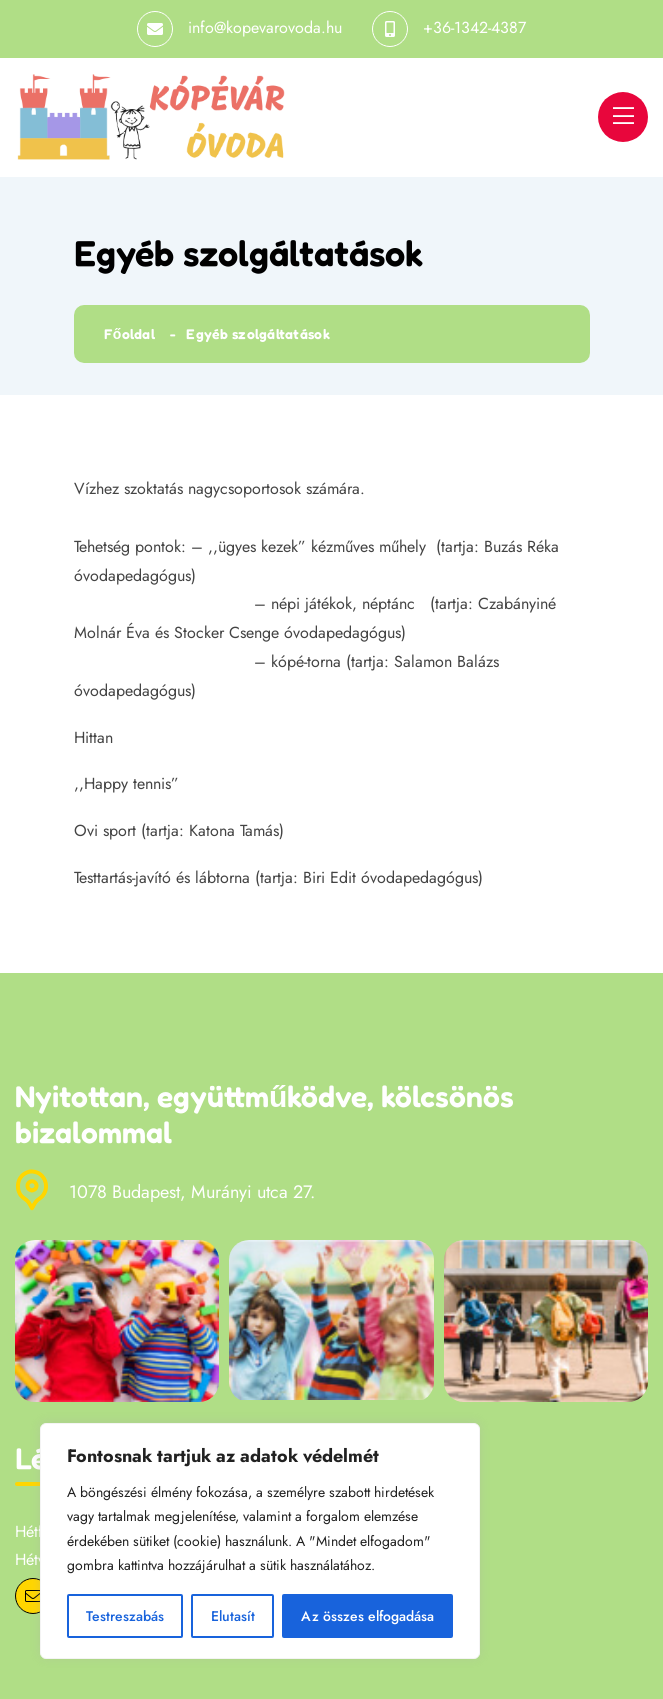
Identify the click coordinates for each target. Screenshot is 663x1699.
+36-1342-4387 (474, 27)
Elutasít (232, 1616)
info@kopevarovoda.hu (265, 27)
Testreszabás (125, 1616)
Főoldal (130, 333)
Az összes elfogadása (367, 1616)
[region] (260, 1541)
